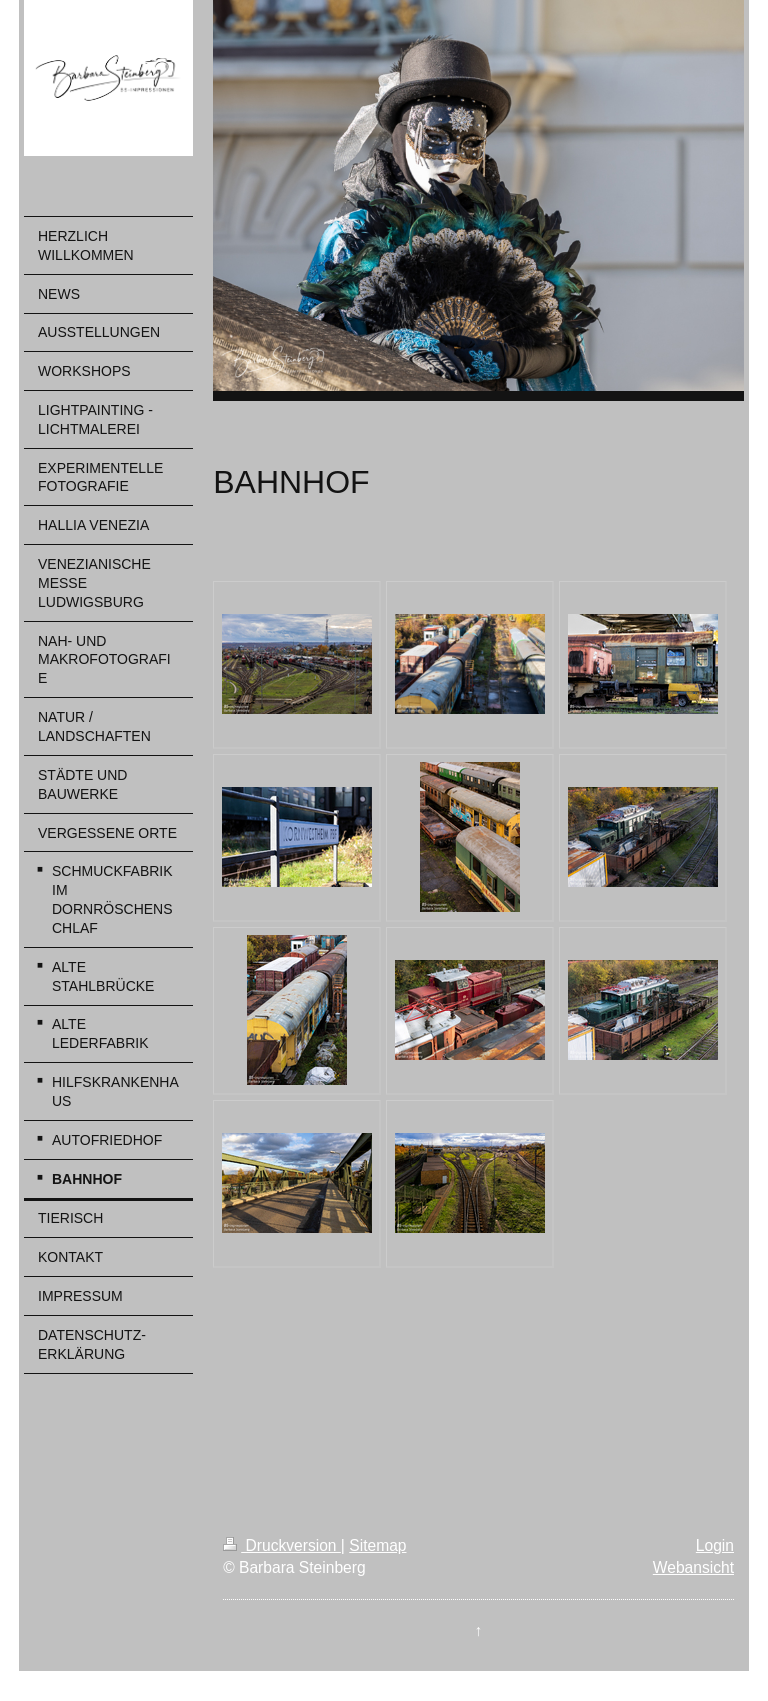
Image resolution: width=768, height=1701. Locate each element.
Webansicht (693, 1567)
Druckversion (282, 1545)
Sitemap (377, 1545)
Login (715, 1545)
